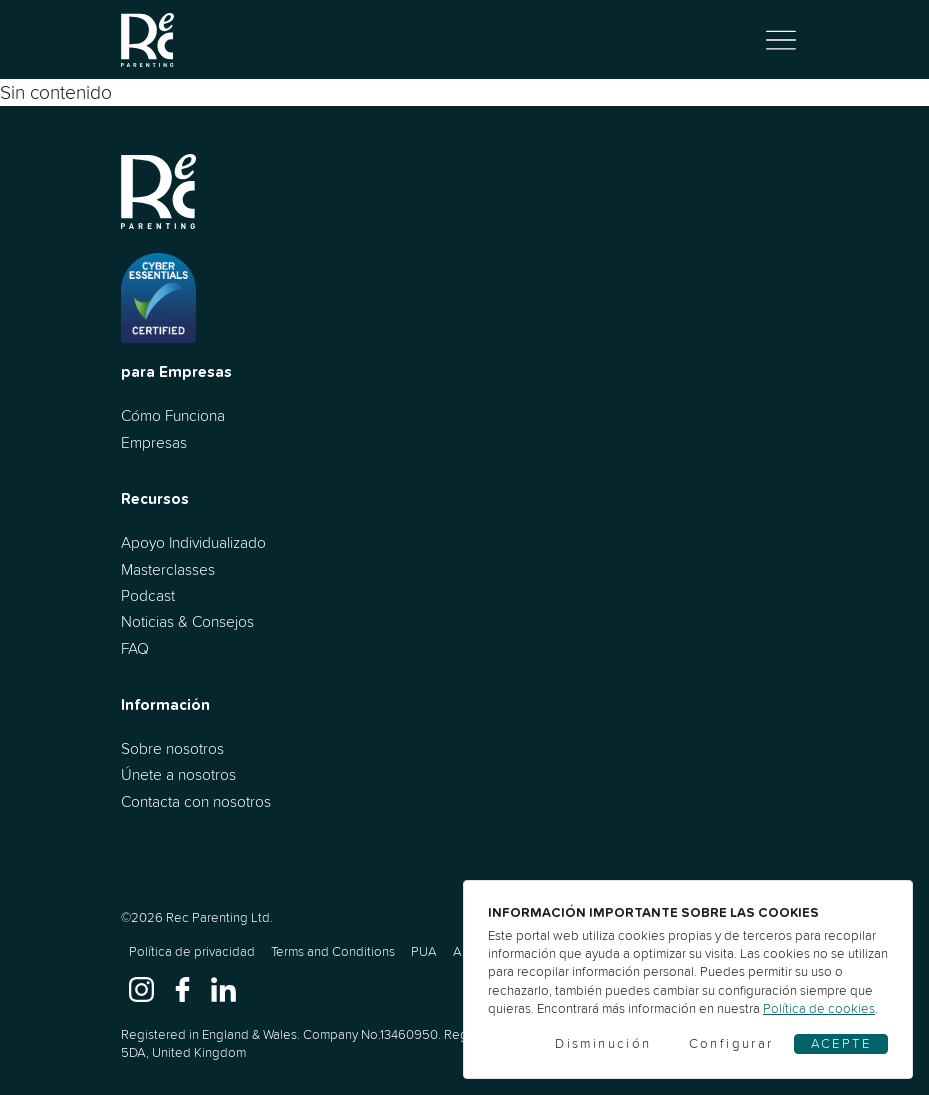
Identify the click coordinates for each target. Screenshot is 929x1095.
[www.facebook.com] (182, 988)
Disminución (603, 1043)
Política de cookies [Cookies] (819, 1008)
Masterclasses (168, 569)
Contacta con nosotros (196, 801)
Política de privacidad (192, 951)
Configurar (731, 1043)
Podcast (148, 595)
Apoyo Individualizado (193, 542)
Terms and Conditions (333, 951)
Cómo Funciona (173, 415)
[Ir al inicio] (148, 39)
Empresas (154, 442)
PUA (424, 951)
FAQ (135, 648)
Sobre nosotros (172, 748)
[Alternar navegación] (781, 40)
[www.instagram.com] (141, 988)
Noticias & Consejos (187, 621)
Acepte (841, 1043)
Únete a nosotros (178, 774)
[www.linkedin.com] (223, 988)
